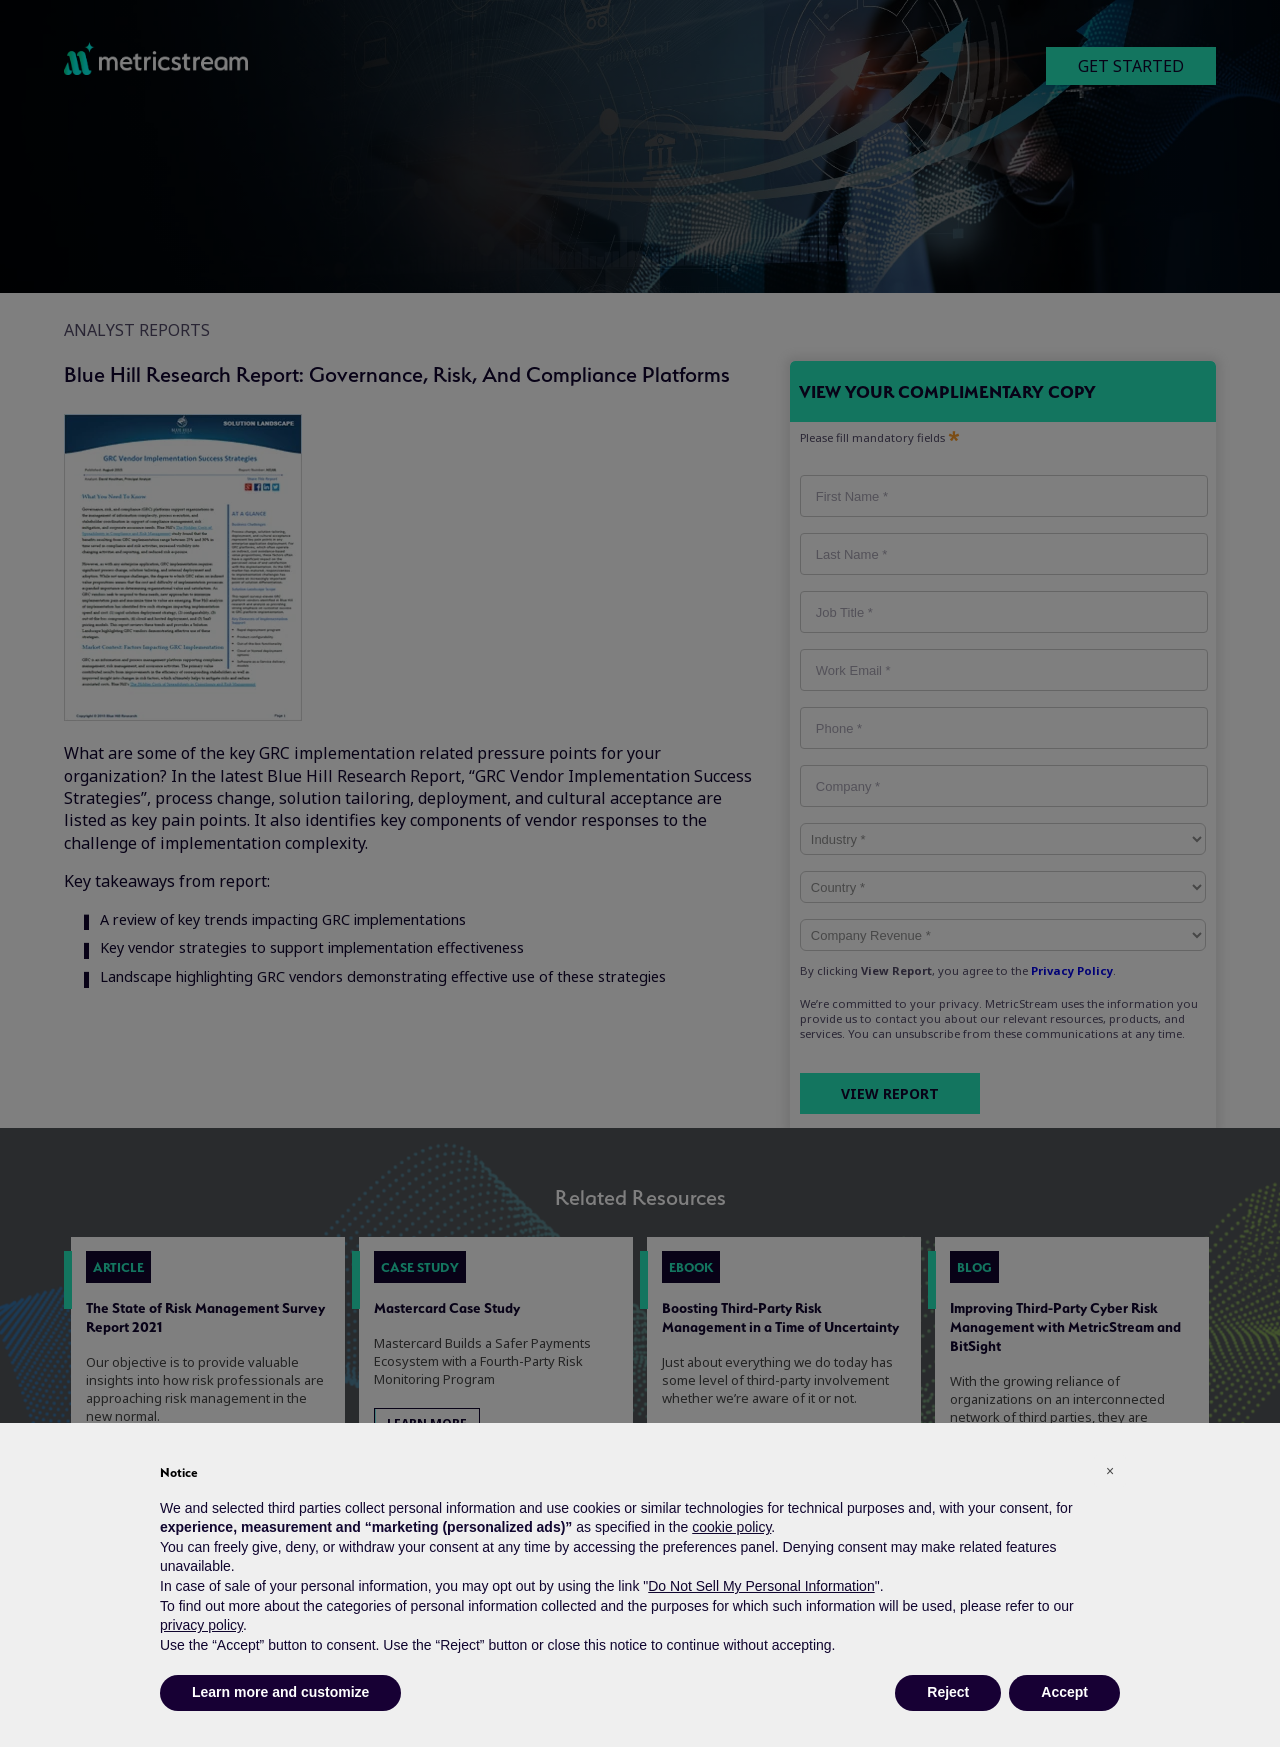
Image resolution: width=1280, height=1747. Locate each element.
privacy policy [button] (201, 1625)
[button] (1110, 1471)
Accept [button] (1064, 1692)
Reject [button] (948, 1692)
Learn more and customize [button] (280, 1692)
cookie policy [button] (731, 1527)
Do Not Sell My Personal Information (761, 1586)
